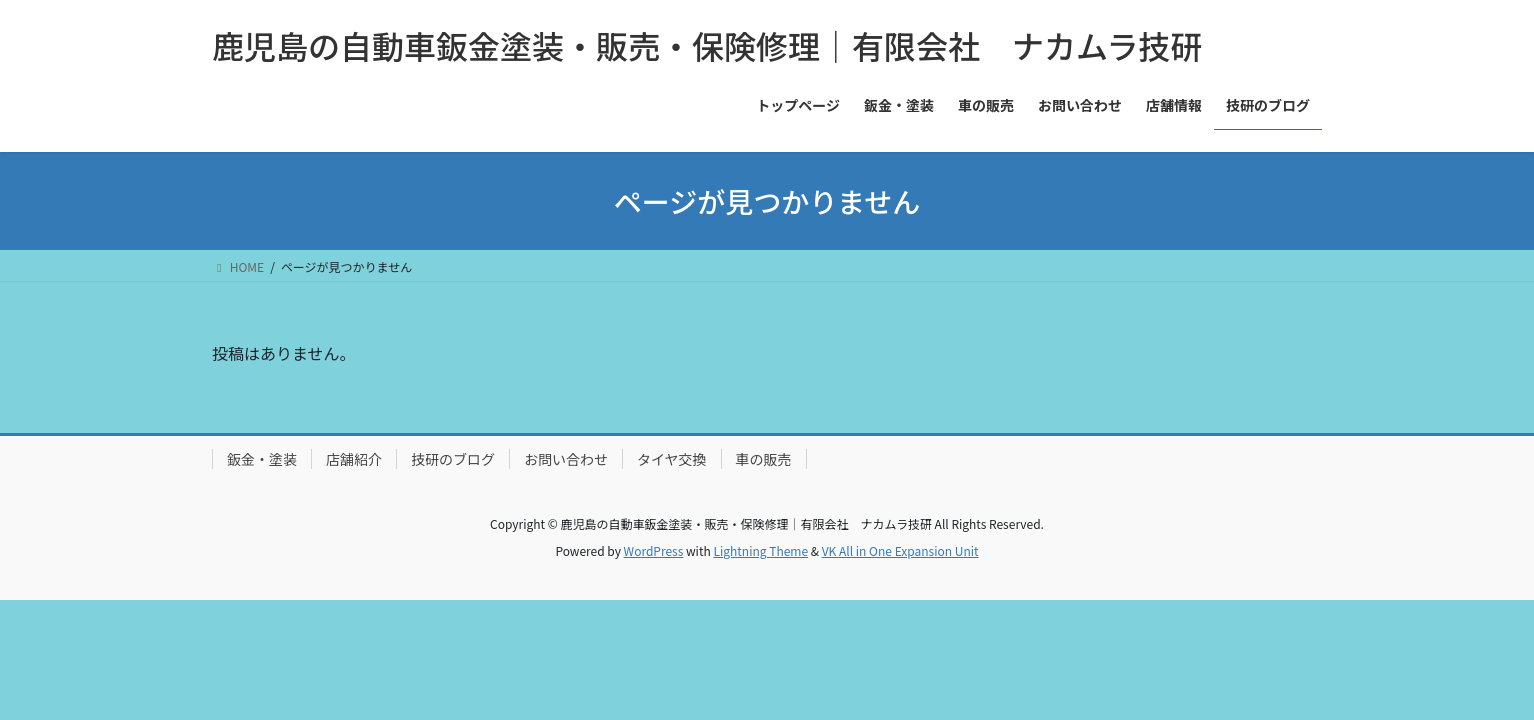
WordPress (654, 550)
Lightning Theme (760, 550)
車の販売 (764, 459)
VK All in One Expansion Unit (900, 550)
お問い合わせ (566, 459)
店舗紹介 (354, 459)
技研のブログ (453, 459)
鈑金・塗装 (262, 459)
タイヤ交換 (672, 459)
